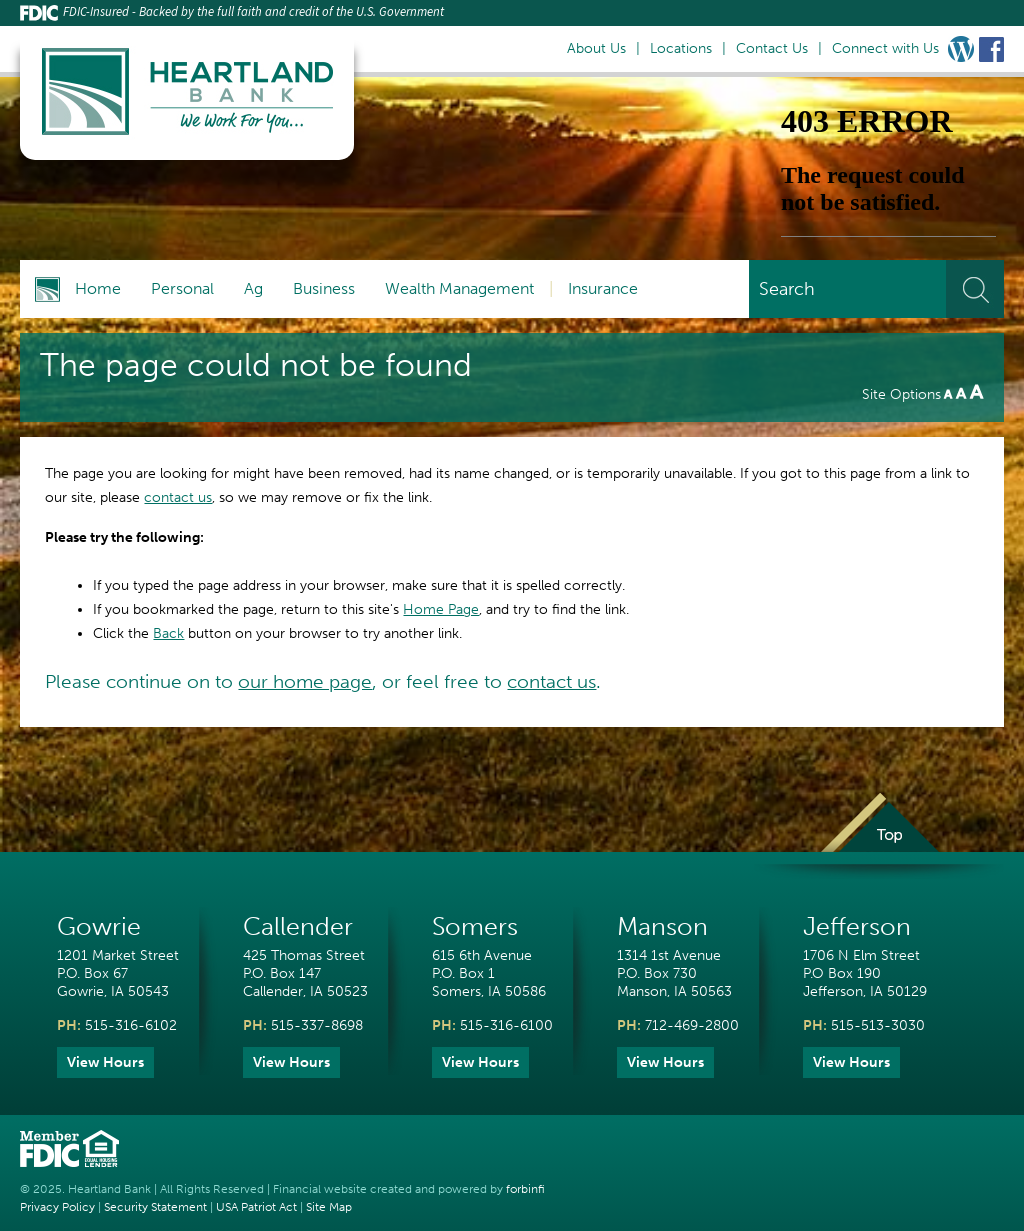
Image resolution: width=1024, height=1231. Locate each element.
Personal (182, 288)
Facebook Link (991, 49)
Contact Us (772, 48)
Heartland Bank (109, 1189)
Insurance (603, 288)
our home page (305, 681)
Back (168, 633)
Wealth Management (459, 288)
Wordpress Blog (961, 49)
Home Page (441, 609)
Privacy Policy (57, 1207)
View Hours (105, 1062)
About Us (596, 48)
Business (324, 288)
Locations (681, 48)
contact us (178, 497)
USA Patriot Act (256, 1207)
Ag (253, 288)
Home (98, 288)
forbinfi (525, 1189)
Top (879, 836)
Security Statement (155, 1207)
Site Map (329, 1207)
